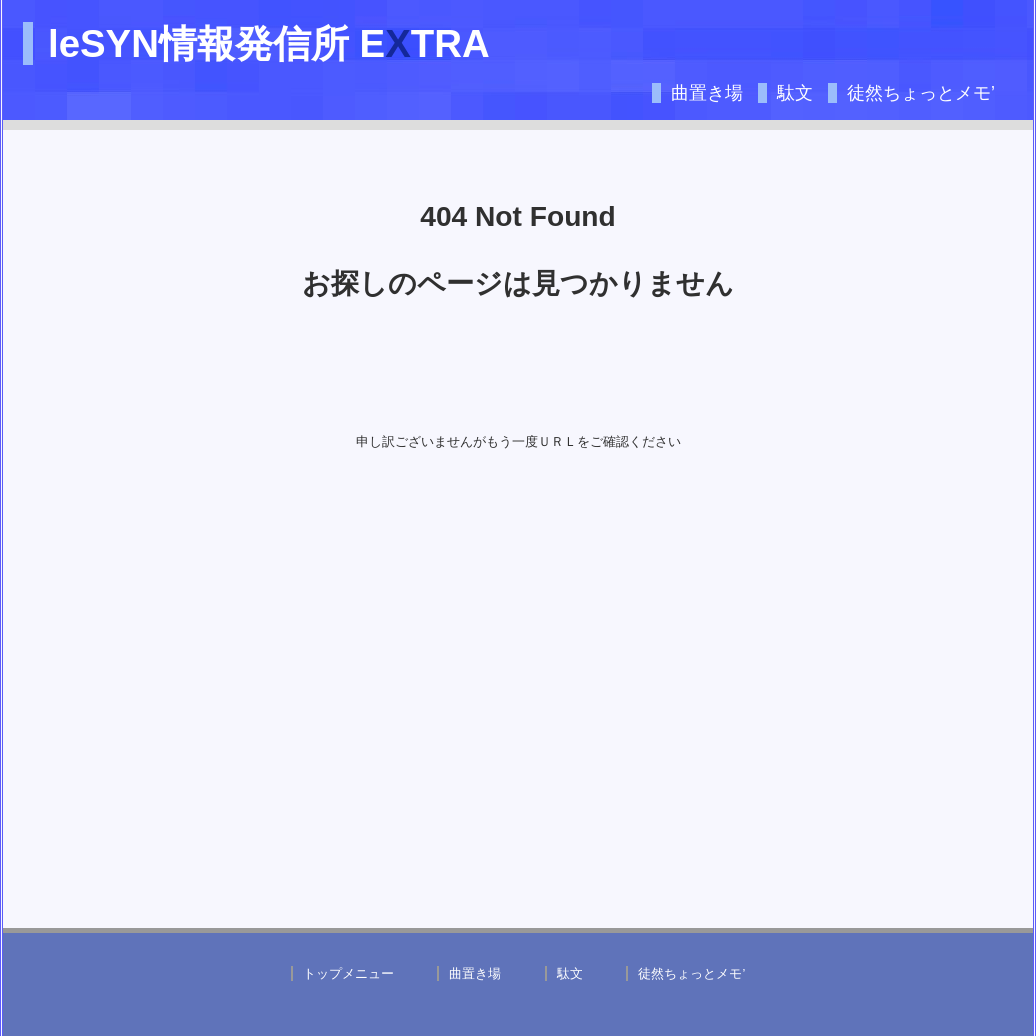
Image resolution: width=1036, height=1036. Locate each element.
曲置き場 (707, 93)
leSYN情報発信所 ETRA (269, 43)
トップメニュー (348, 973)
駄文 (795, 93)
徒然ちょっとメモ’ (921, 93)
